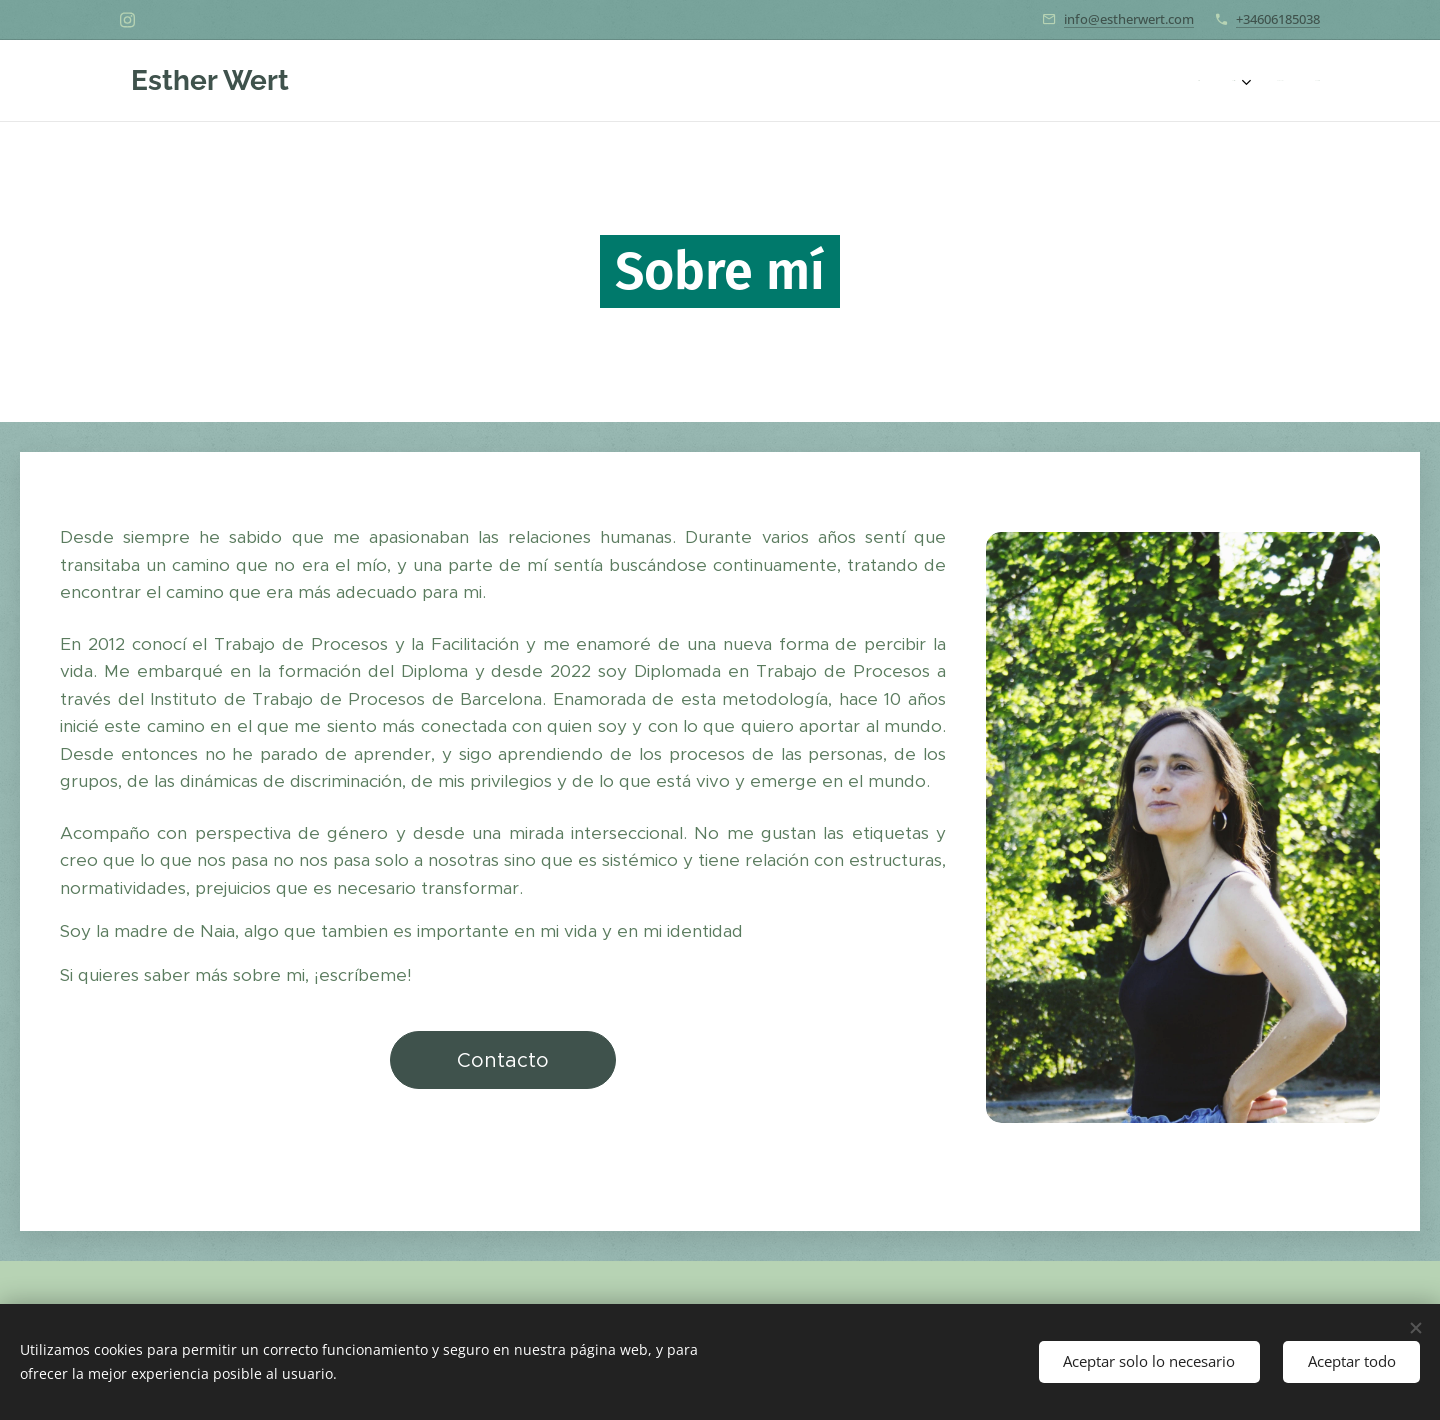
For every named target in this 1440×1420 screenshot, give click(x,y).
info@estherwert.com (1129, 19)
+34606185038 (1278, 19)
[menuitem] (1219, 81)
